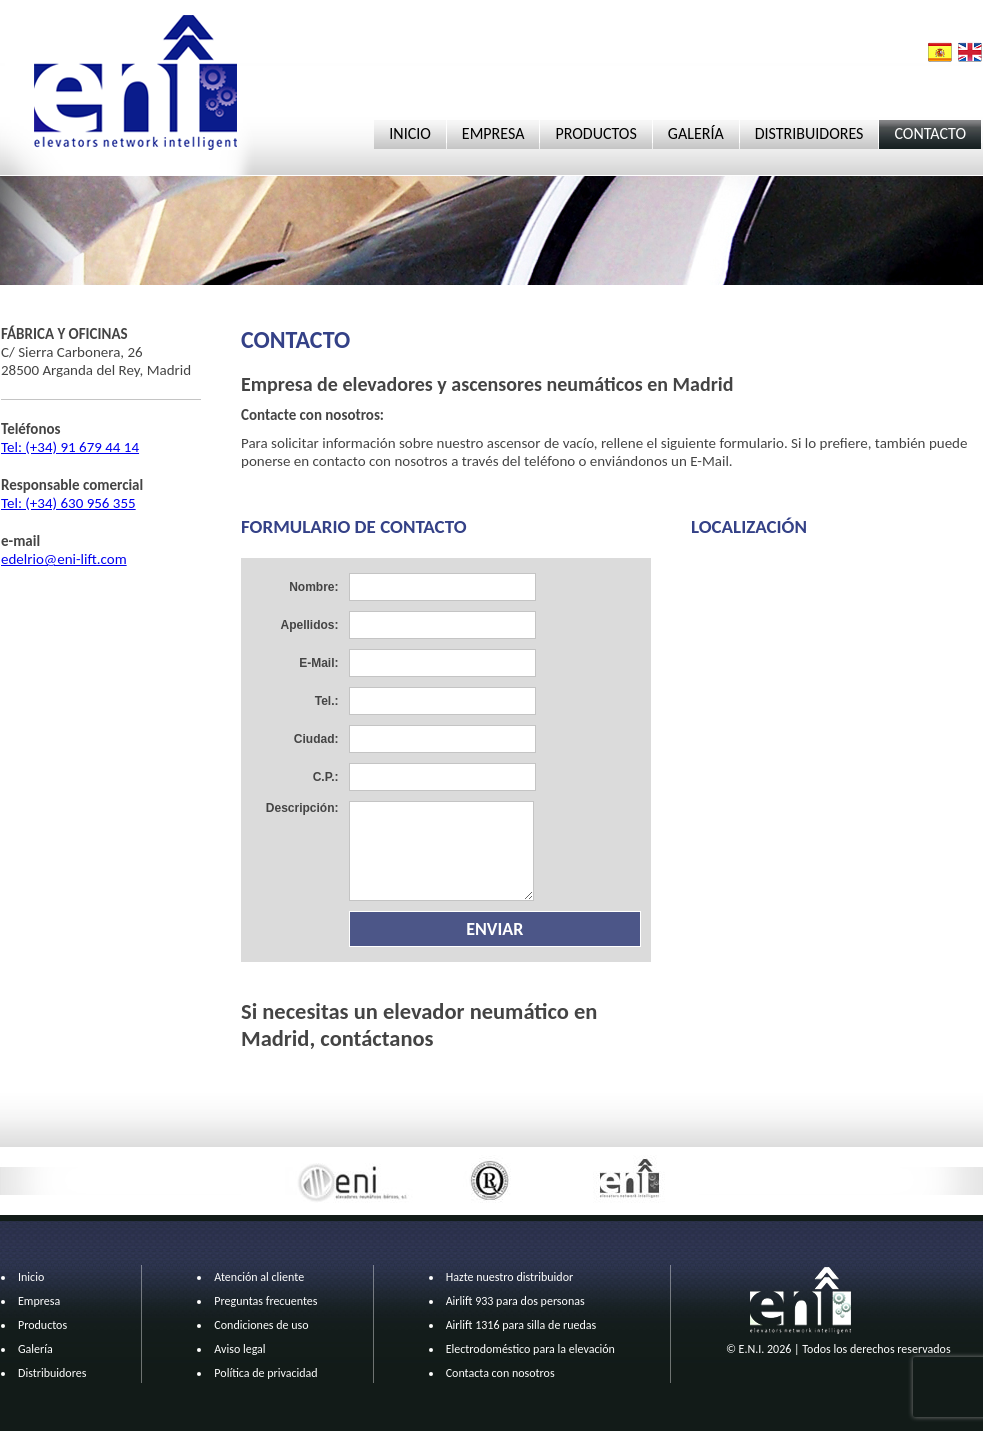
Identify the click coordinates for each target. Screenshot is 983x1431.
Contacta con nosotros (500, 1373)
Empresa (39, 1301)
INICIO (410, 133)
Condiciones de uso (261, 1325)
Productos (42, 1325)
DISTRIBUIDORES (809, 133)
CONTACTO (930, 133)
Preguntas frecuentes (265, 1301)
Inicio (31, 1277)
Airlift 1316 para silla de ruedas (521, 1325)
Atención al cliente (259, 1277)
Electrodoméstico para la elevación (530, 1349)
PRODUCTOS (595, 133)
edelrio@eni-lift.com (64, 559)
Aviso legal (239, 1349)
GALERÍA (696, 133)
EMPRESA (493, 133)
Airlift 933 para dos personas (515, 1301)
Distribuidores (52, 1373)
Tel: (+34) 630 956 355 (68, 503)
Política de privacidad (265, 1373)
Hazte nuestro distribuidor (509, 1277)
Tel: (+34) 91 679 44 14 (70, 447)
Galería (35, 1349)
